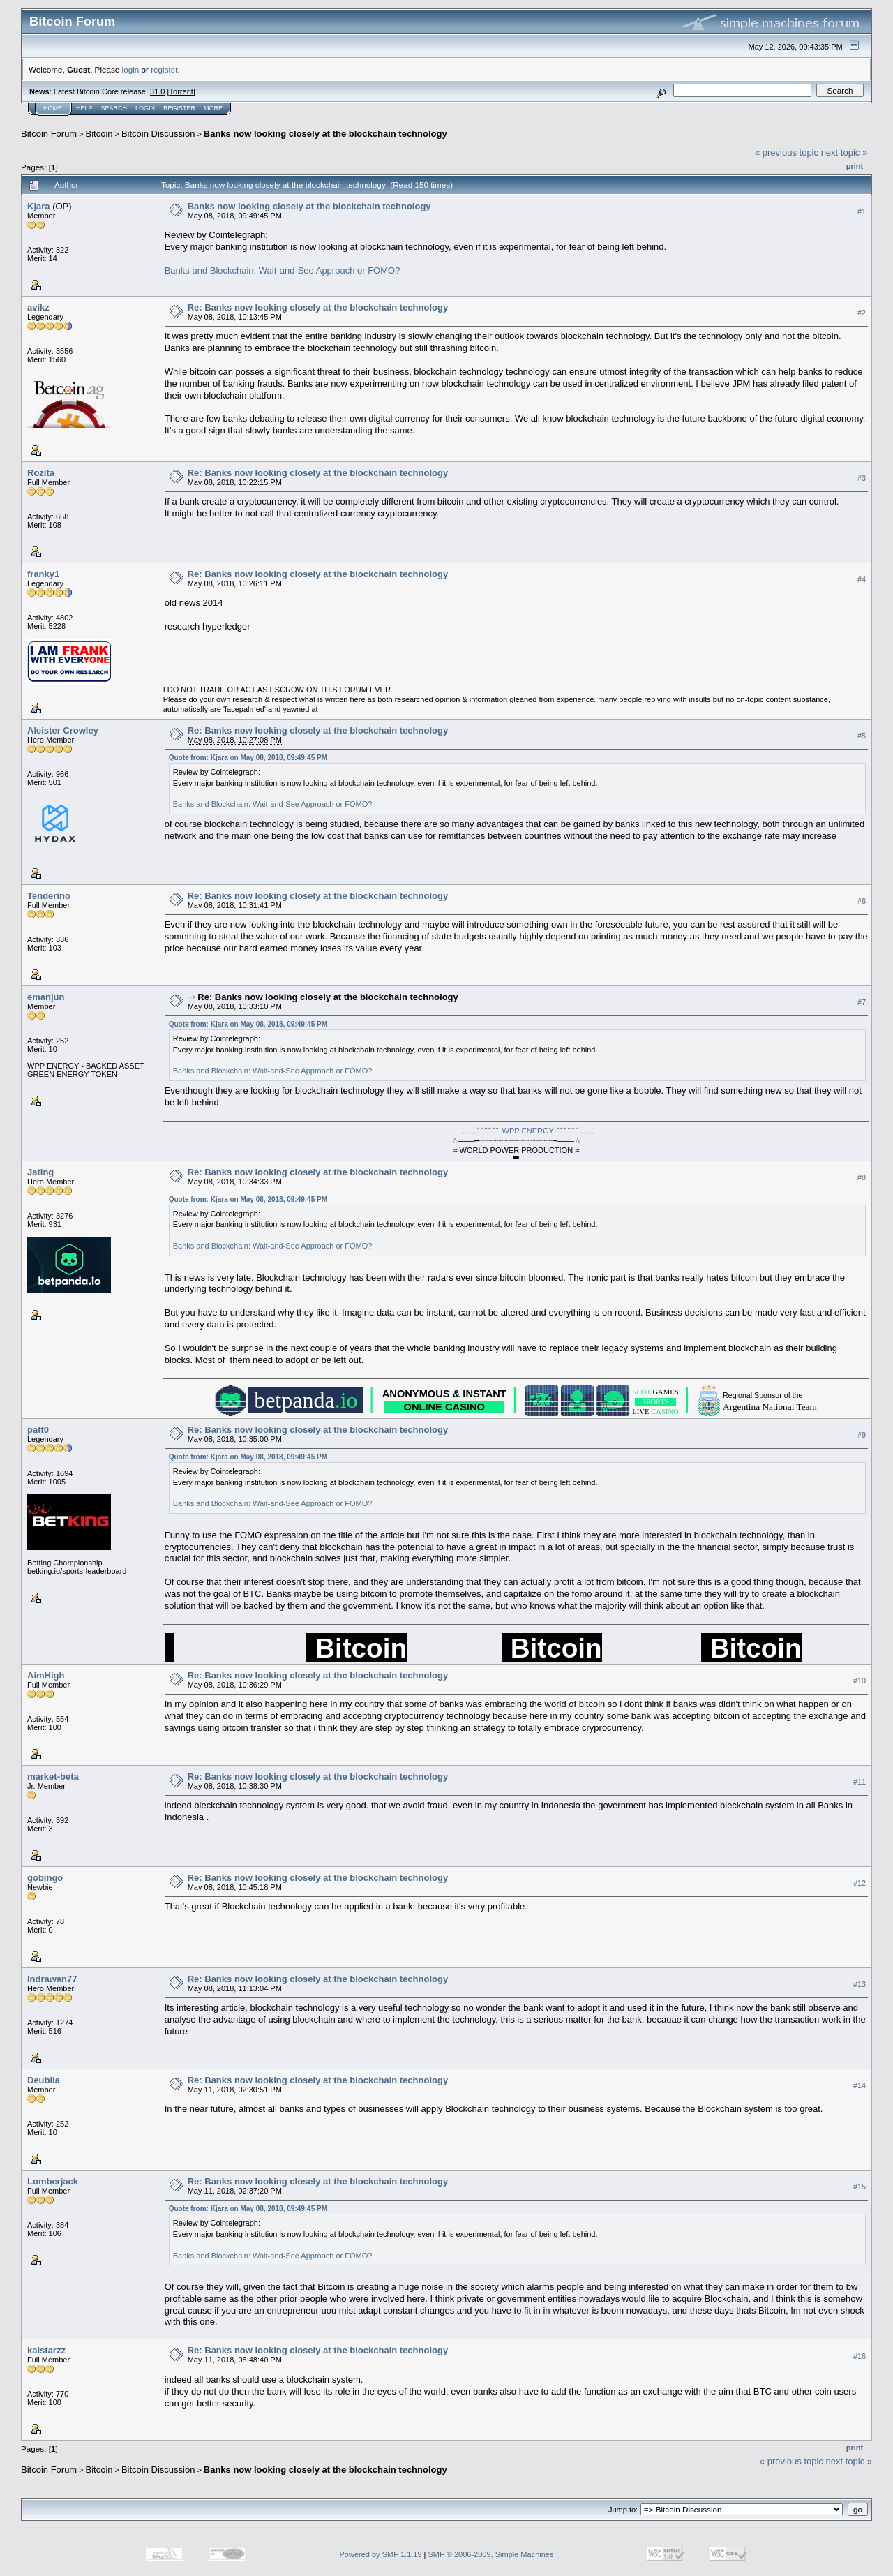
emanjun (45, 997)
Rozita (40, 473)
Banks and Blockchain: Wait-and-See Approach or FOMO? (282, 270)
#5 (861, 735)
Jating (40, 1172)
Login (145, 108)
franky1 (43, 574)
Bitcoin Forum (49, 133)
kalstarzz (46, 2350)
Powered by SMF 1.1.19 (381, 2554)
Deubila (43, 2080)
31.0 (157, 91)
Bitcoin (99, 133)
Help (84, 108)
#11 (859, 1782)
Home (52, 108)
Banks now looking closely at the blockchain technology (325, 133)
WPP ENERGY (528, 1130)
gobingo (45, 1878)
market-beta (53, 1776)
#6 (861, 901)
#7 (861, 1002)
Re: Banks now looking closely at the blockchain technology (318, 307)
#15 (859, 2186)
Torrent (181, 91)
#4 (861, 579)
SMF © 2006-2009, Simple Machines (491, 2554)
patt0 (38, 1429)
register (164, 69)
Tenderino (48, 896)
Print (854, 166)
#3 (861, 478)
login (131, 69)
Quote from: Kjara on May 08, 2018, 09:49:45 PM (248, 757)
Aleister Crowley (62, 730)
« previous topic (786, 152)
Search (114, 108)
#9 (861, 1435)
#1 (861, 211)
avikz (38, 307)
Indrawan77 (52, 1979)
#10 (859, 1680)
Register (179, 108)
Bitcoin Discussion (158, 133)
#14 (859, 2085)
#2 (861, 312)
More (213, 108)
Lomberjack (52, 2181)
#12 (859, 1883)
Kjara (38, 206)
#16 (859, 2356)
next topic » (844, 152)
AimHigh (45, 1675)
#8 (861, 1177)
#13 (859, 1984)
